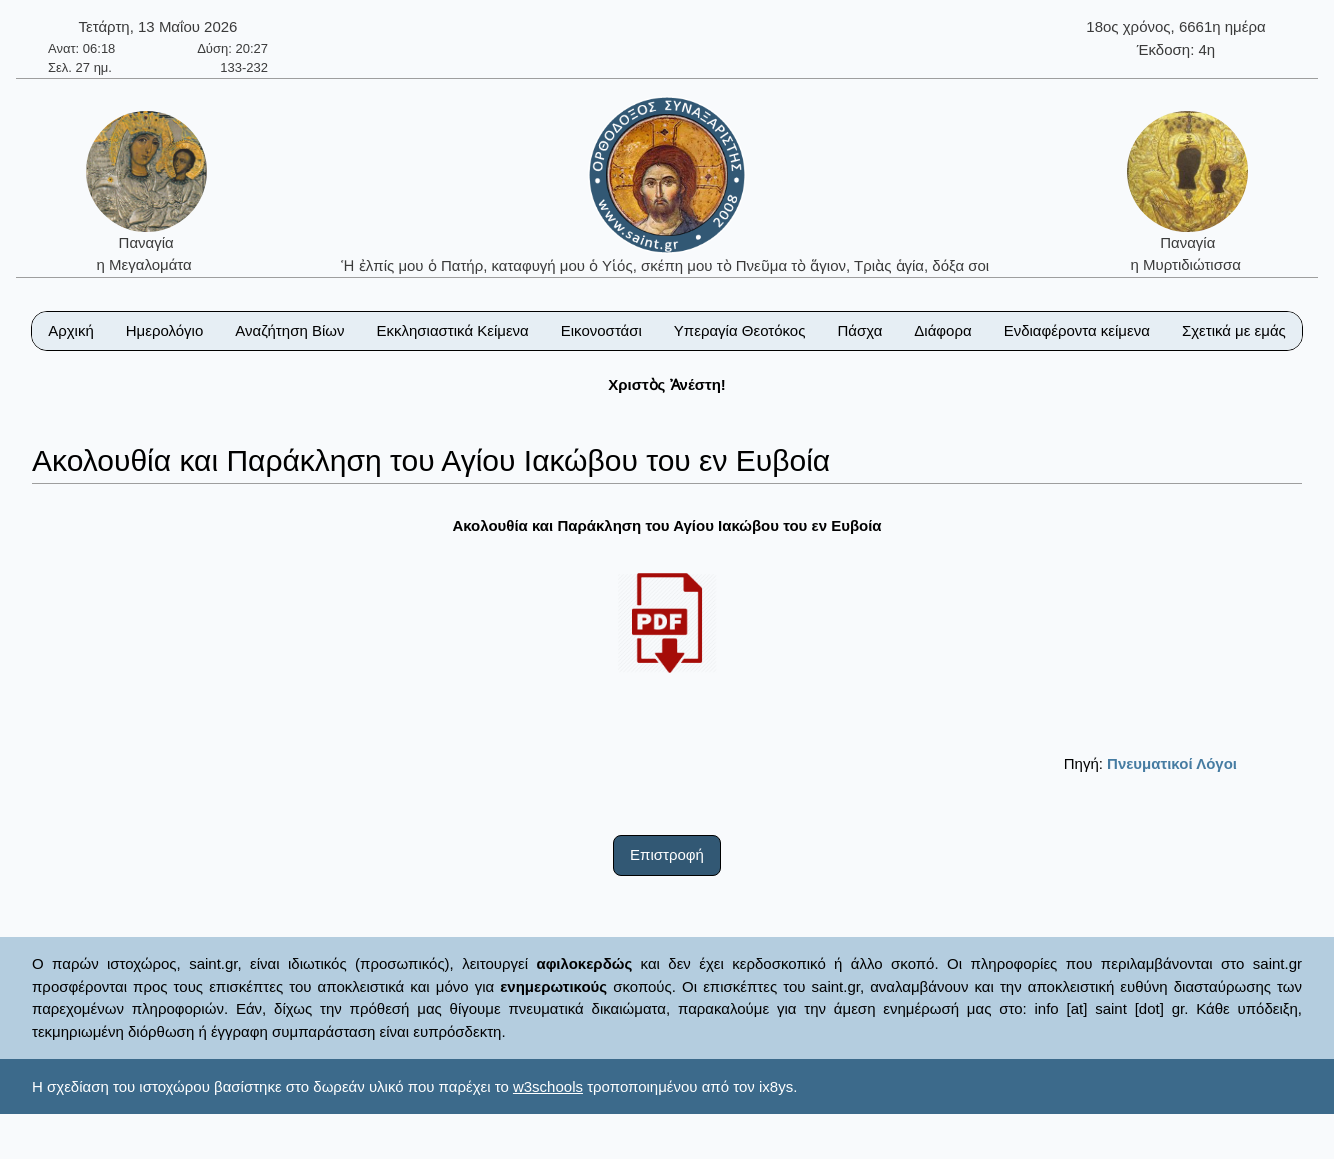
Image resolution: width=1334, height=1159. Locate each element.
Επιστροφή (667, 854)
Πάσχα (859, 330)
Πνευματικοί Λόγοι (1172, 763)
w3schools (548, 1086)
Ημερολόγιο (165, 330)
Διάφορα (942, 330)
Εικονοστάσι (601, 330)
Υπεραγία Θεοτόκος (740, 330)
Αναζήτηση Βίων (289, 330)
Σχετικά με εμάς (1234, 330)
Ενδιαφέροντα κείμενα (1077, 330)
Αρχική (71, 330)
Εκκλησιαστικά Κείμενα (452, 330)
